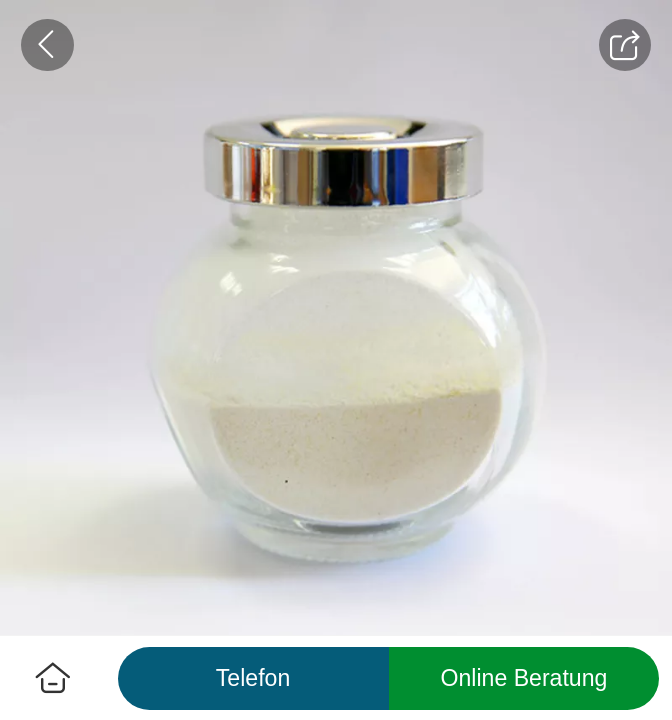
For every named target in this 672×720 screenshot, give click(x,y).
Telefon (253, 678)
